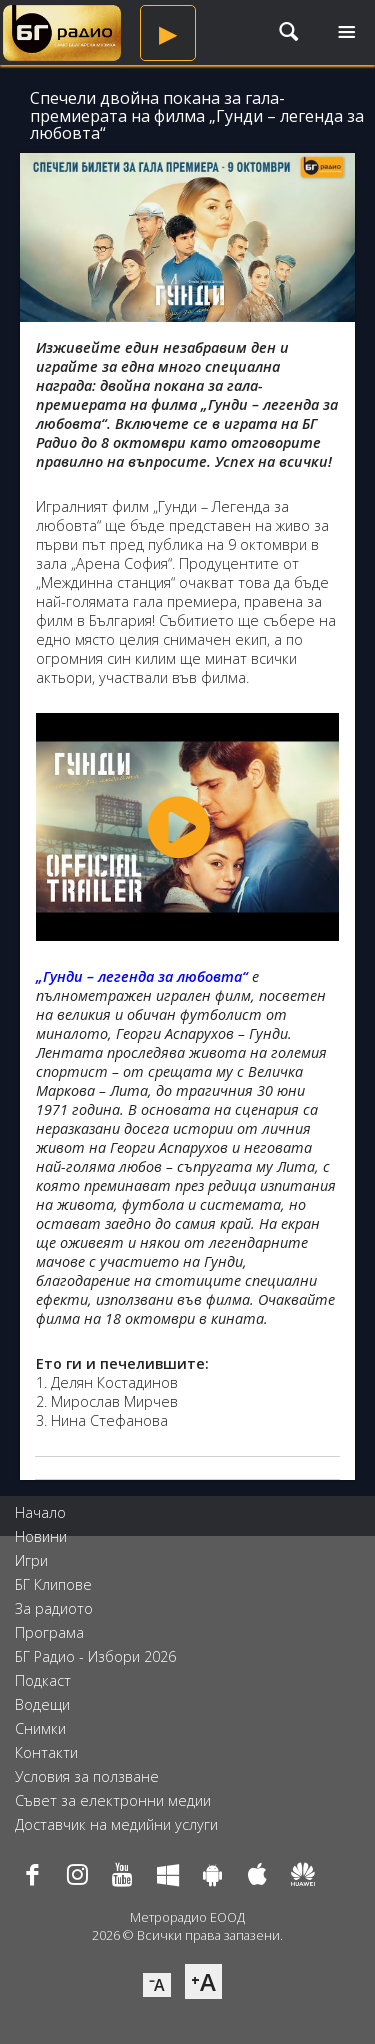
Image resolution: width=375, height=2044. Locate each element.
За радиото (54, 1608)
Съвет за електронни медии (113, 1800)
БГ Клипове (53, 1584)
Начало (40, 1512)
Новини (41, 1536)
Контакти (46, 1752)
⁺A (203, 1981)
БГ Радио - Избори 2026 (95, 1656)
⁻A (157, 1985)
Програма (49, 1632)
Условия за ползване (87, 1776)
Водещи (42, 1704)
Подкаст (43, 1680)
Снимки (40, 1728)
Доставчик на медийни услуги (116, 1824)
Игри (31, 1560)
